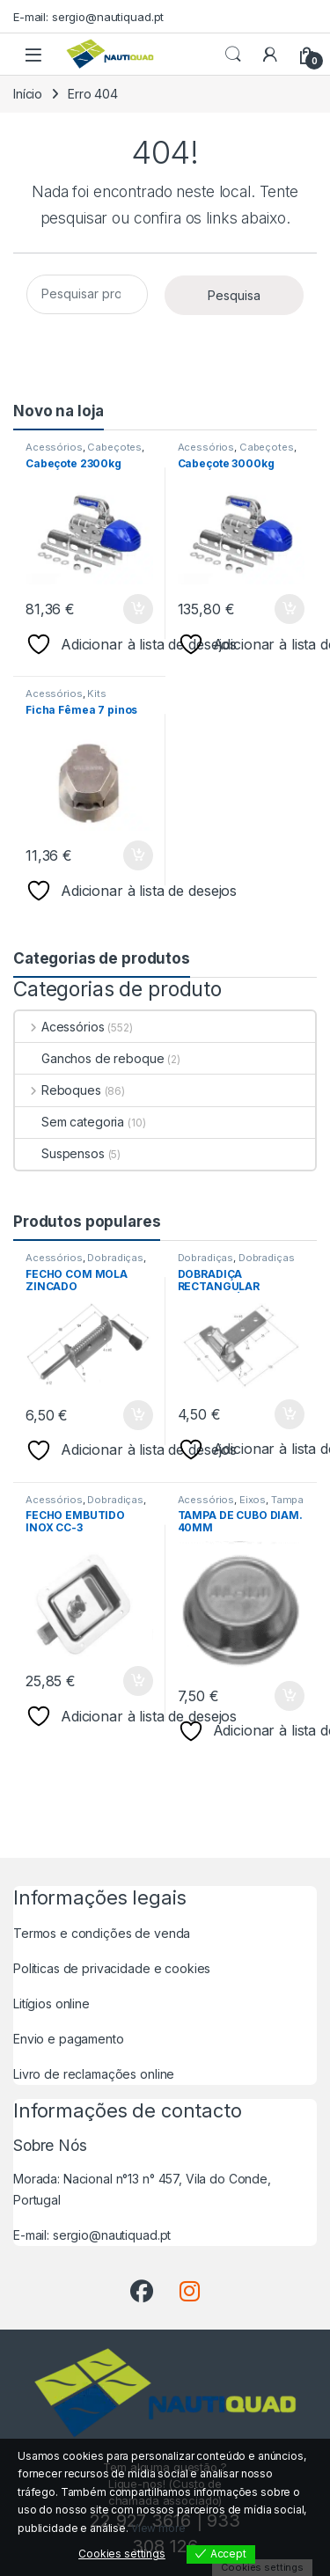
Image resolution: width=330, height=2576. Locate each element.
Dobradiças (115, 1257)
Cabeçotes (114, 447)
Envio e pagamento (68, 2038)
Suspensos (60, 1153)
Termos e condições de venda (101, 1933)
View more (158, 2528)
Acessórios (54, 447)
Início (27, 93)
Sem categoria (69, 1121)
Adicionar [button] (138, 609)
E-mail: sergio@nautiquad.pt (88, 17)
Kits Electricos (66, 698)
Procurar (233, 54)
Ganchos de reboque (89, 1058)
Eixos (252, 1499)
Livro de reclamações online (93, 2073)
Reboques (58, 1090)
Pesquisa (234, 295)
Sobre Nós (50, 2145)
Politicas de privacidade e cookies (111, 1968)
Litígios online (51, 2003)
